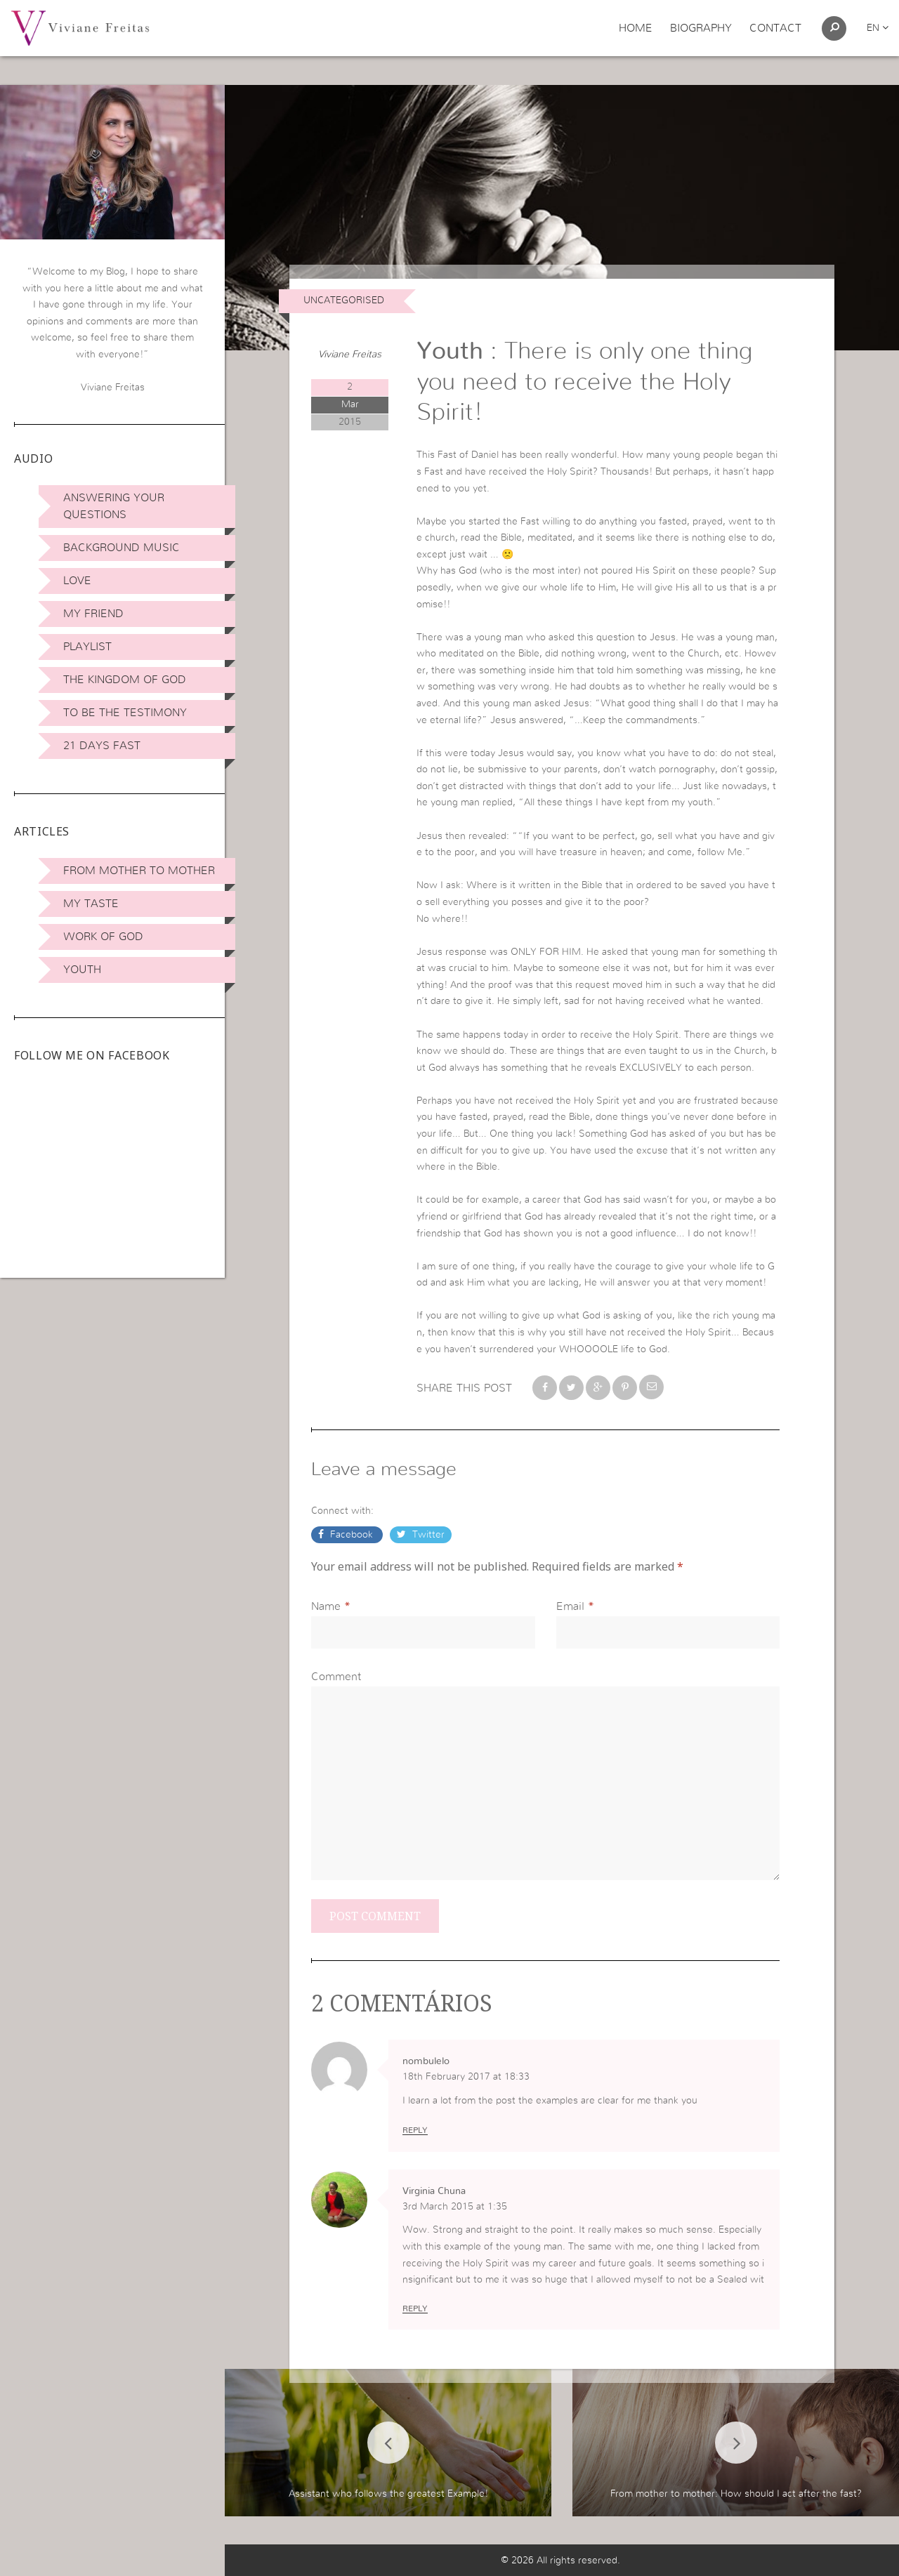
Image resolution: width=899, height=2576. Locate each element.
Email (570, 1606)
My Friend (93, 613)
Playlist (87, 646)
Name (326, 1606)
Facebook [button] (351, 1535)
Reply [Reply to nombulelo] (415, 2130)
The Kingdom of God (124, 679)
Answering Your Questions (113, 506)
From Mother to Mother (139, 870)
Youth (82, 969)
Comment (336, 1676)
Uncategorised (343, 300)
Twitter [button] (427, 1535)
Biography (701, 28)
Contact (775, 28)
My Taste (91, 903)
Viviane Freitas (349, 354)
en (877, 28)
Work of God (103, 936)
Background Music (121, 547)
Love (77, 580)
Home (635, 28)
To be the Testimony (125, 712)
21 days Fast (101, 745)
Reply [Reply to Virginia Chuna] (415, 2308)
